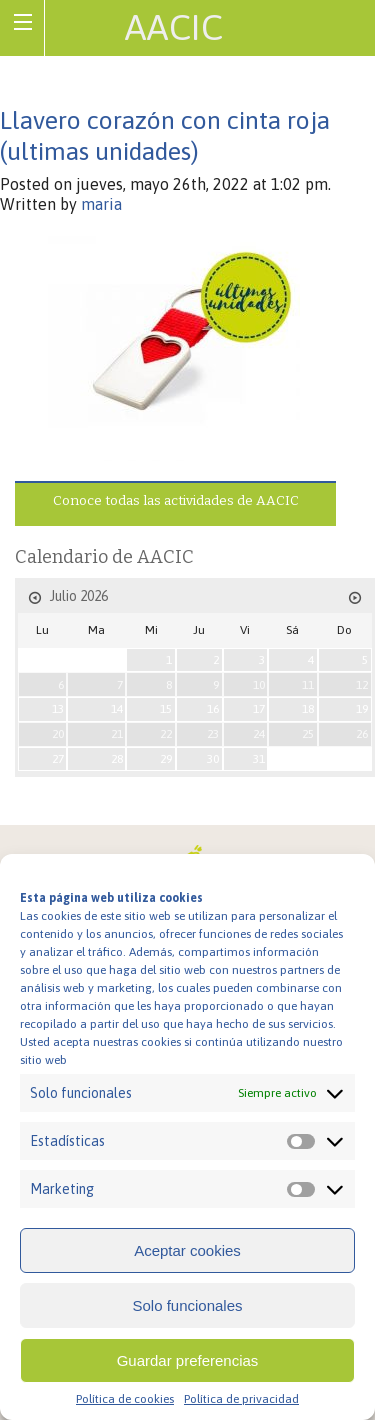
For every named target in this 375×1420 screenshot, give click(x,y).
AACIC (174, 27)
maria (101, 204)
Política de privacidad (241, 1399)
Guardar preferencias (188, 1360)
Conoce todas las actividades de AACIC (176, 500)
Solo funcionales (187, 1305)
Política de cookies (125, 1399)
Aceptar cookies (187, 1250)
